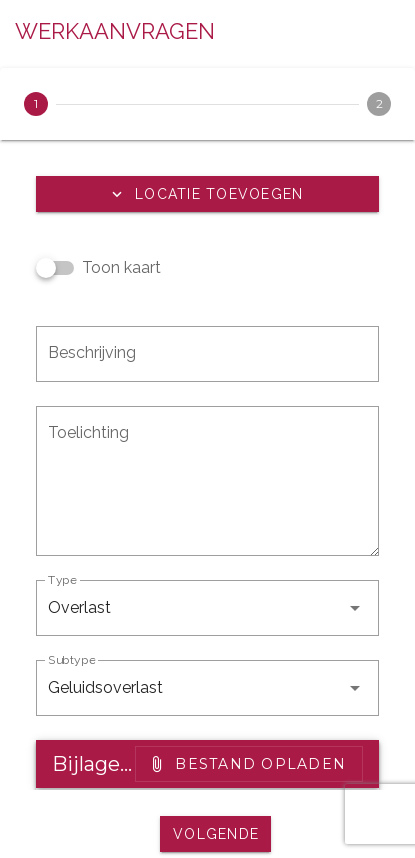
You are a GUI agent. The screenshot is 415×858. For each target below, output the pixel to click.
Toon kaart (121, 267)
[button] (207, 194)
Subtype (71, 660)
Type (62, 580)
